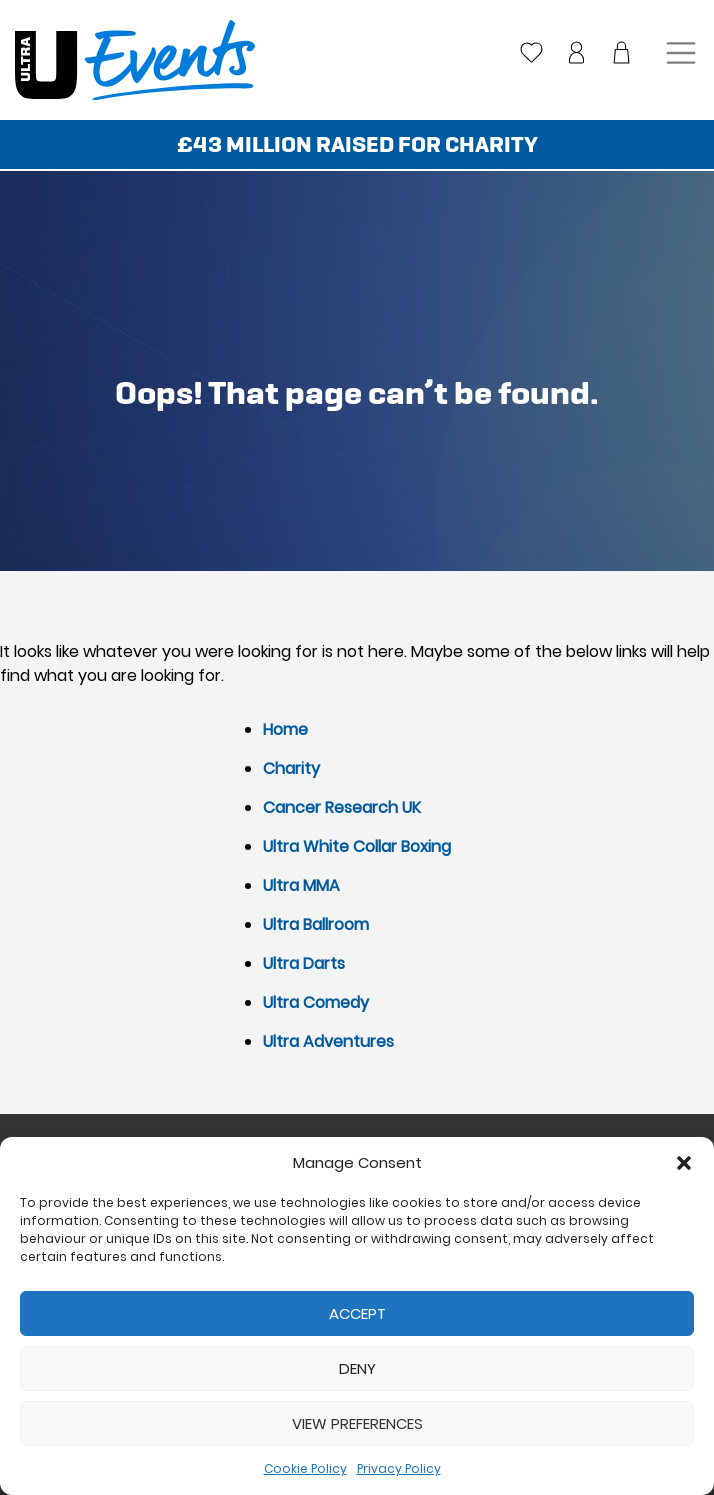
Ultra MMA (301, 885)
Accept (357, 1313)
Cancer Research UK (342, 807)
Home (285, 729)
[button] (684, 1163)
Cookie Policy (305, 1468)
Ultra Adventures (328, 1041)
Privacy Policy (399, 1468)
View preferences (357, 1423)
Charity (291, 768)
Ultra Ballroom (316, 924)
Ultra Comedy (316, 1002)
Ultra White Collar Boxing (357, 846)
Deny (357, 1368)
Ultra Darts (304, 963)
